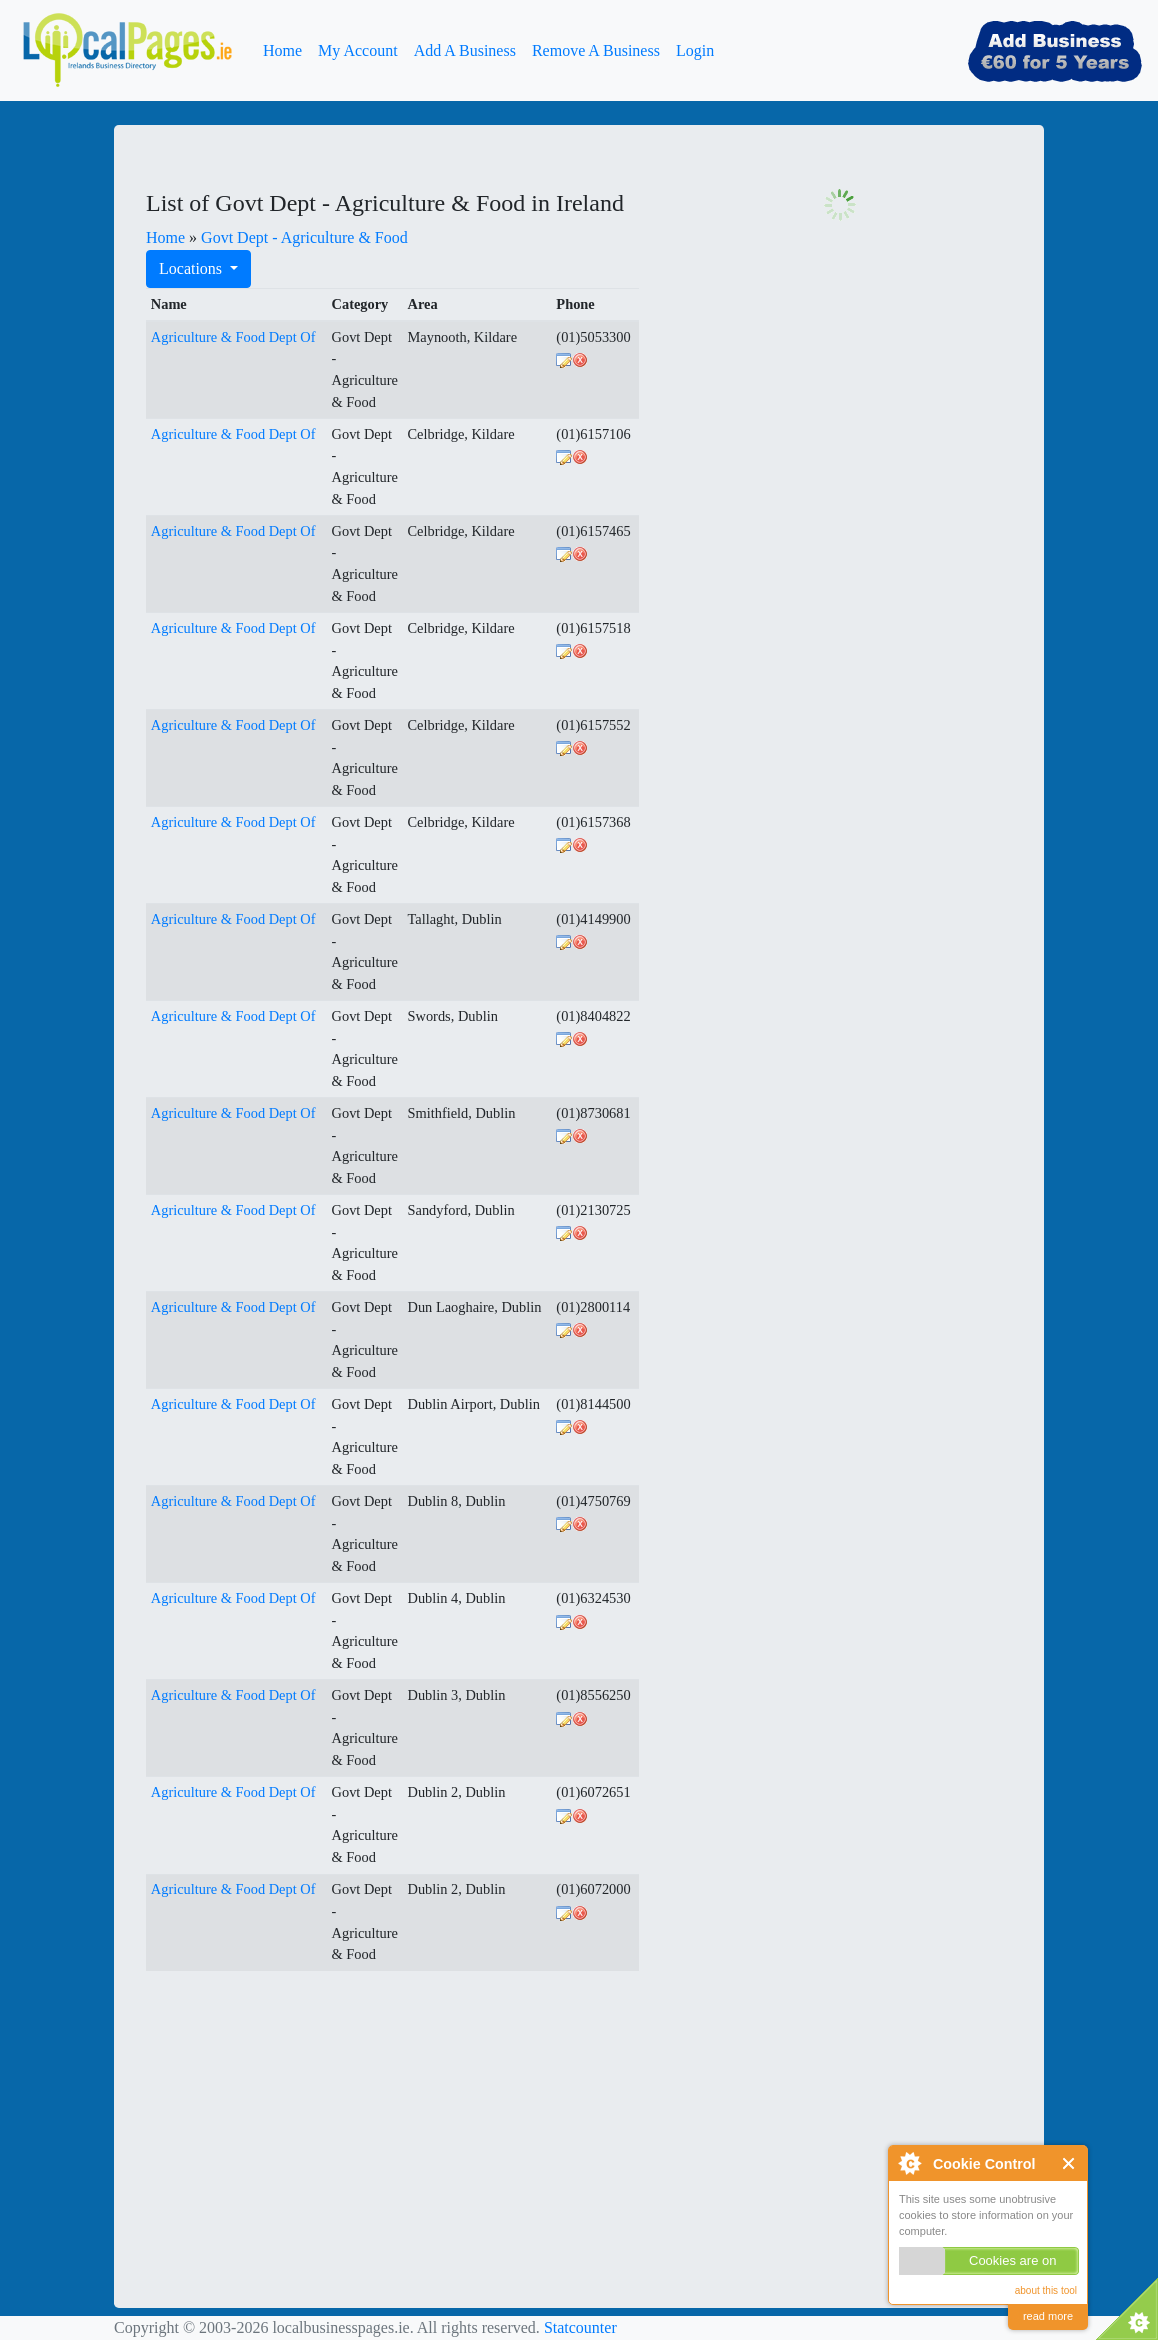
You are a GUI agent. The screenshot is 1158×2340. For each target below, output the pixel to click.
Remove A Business (596, 50)
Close (1069, 2163)
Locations (192, 268)
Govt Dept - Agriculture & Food (304, 237)
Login (695, 50)
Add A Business (465, 50)
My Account (358, 50)
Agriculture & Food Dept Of (233, 337)
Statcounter (580, 2327)
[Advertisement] (296, 2112)
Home (282, 50)
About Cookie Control (909, 2163)
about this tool (1046, 2290)
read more (1048, 2316)
